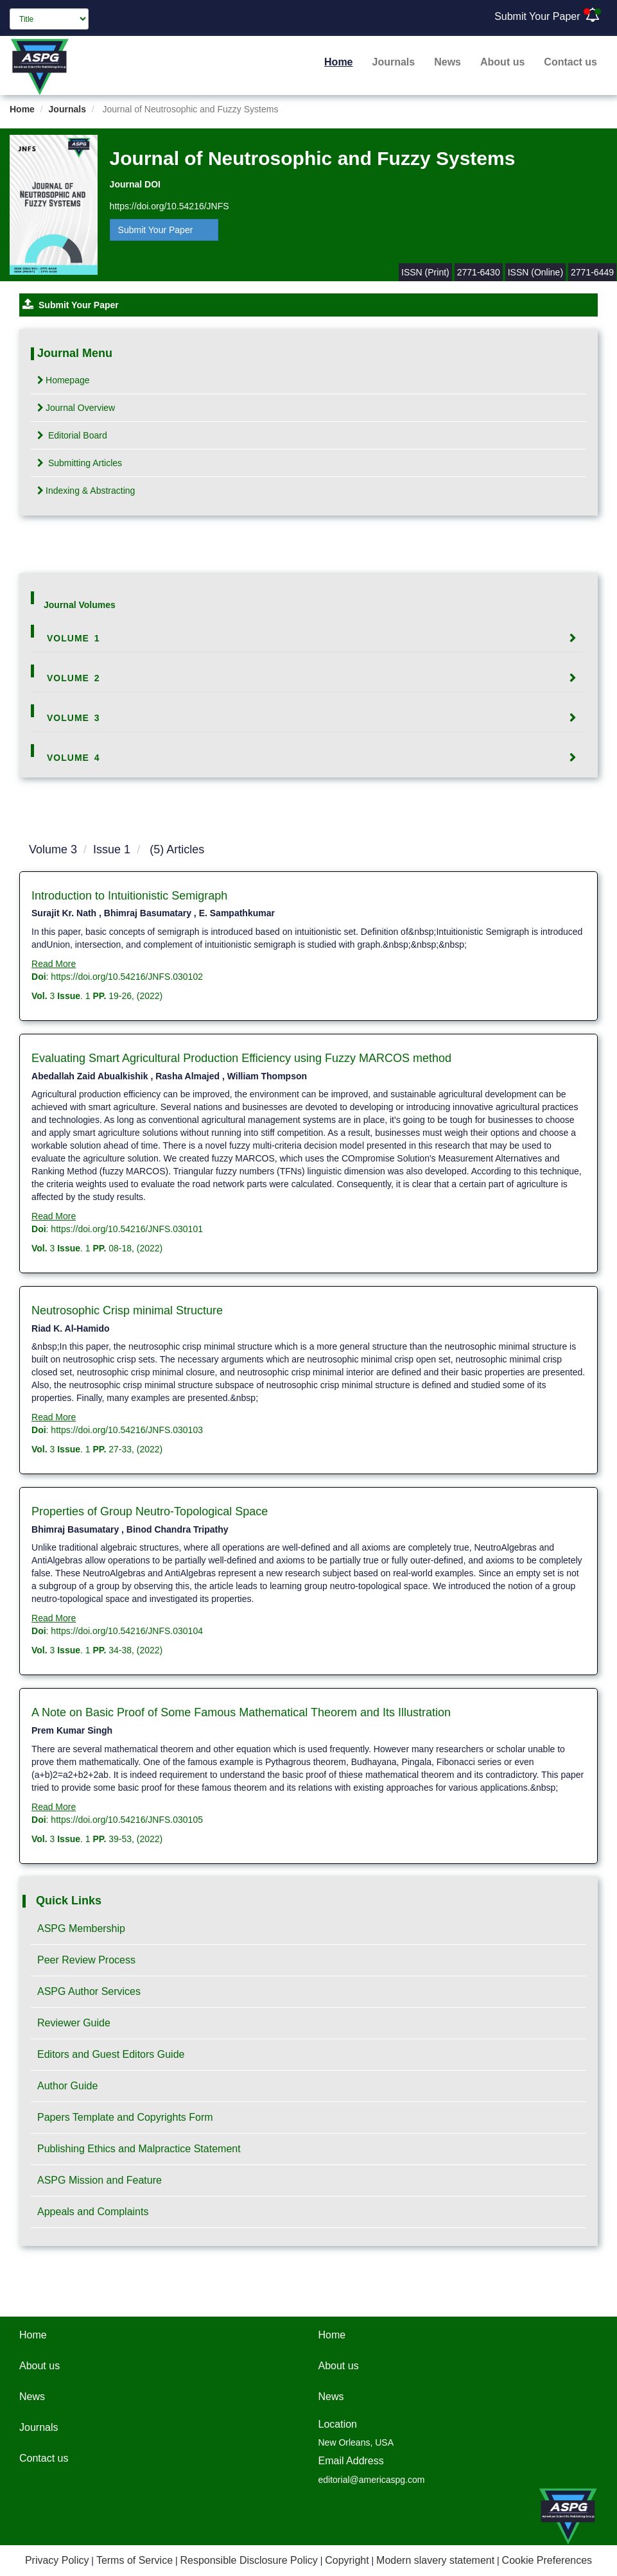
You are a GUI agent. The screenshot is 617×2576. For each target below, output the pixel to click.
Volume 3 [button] (73, 718)
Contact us (570, 62)
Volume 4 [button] (73, 758)
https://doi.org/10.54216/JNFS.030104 (127, 1631)
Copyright (347, 2560)
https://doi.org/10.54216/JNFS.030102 (127, 976)
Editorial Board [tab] (72, 435)
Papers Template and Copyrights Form (125, 2117)
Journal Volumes (80, 605)
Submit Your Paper (537, 16)
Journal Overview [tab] (76, 408)
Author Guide (67, 2085)
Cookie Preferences (547, 2560)
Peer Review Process (86, 1959)
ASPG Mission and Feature (99, 2180)
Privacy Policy (57, 2560)
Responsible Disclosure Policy (248, 2560)
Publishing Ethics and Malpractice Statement (139, 2148)
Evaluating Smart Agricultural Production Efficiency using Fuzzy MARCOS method (241, 1058)
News (447, 62)
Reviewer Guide (73, 2022)
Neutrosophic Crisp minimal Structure (127, 1310)
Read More (53, 964)
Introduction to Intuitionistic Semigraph (129, 895)
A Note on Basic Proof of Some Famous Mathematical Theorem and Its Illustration (241, 1712)
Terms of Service (134, 2560)
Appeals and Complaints (92, 2211)
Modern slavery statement (435, 2560)
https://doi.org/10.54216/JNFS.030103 (127, 1430)
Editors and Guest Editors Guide (110, 2054)
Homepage (63, 380)
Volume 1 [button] (73, 638)
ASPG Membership (81, 1928)
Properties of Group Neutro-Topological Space (149, 1511)
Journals (393, 62)
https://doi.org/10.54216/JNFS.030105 (127, 1820)
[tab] (308, 638)
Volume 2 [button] (73, 678)
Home (338, 62)
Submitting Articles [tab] (79, 463)
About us (502, 62)
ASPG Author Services (89, 1991)
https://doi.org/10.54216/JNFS (169, 206)
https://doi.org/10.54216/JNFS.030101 (127, 1229)
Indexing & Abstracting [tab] (86, 490)
